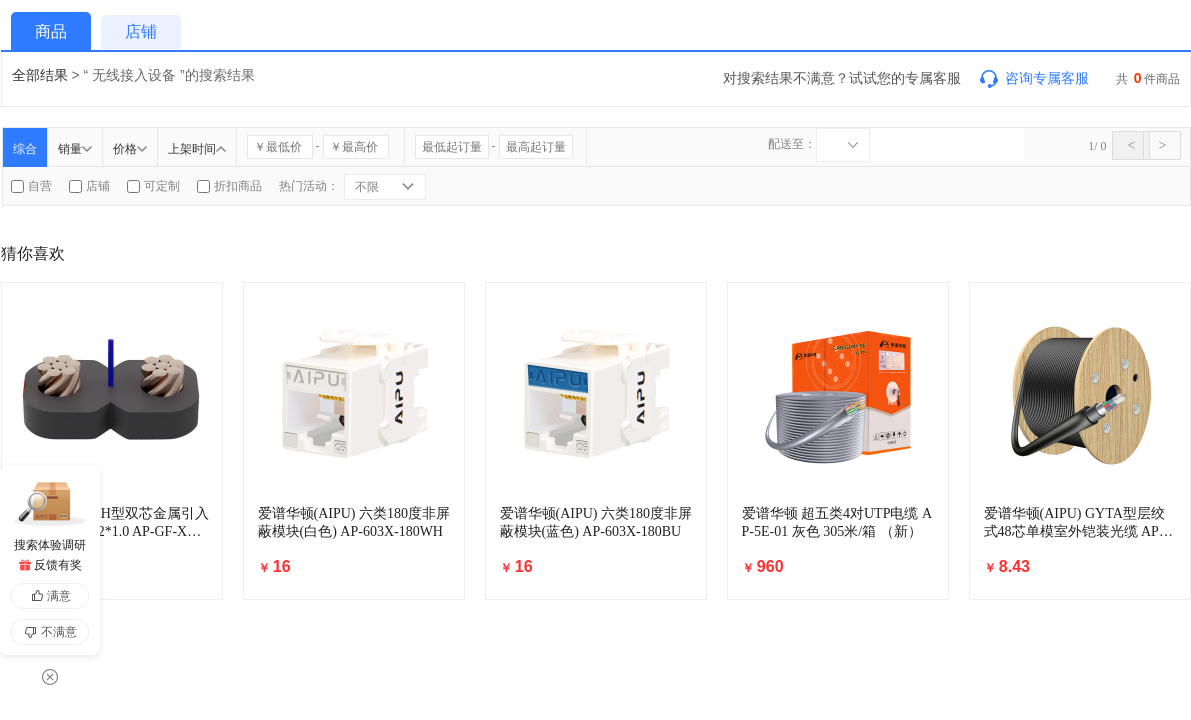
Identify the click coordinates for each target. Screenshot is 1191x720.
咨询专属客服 (1033, 78)
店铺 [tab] (141, 31)
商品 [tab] (51, 31)
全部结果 (40, 75)
